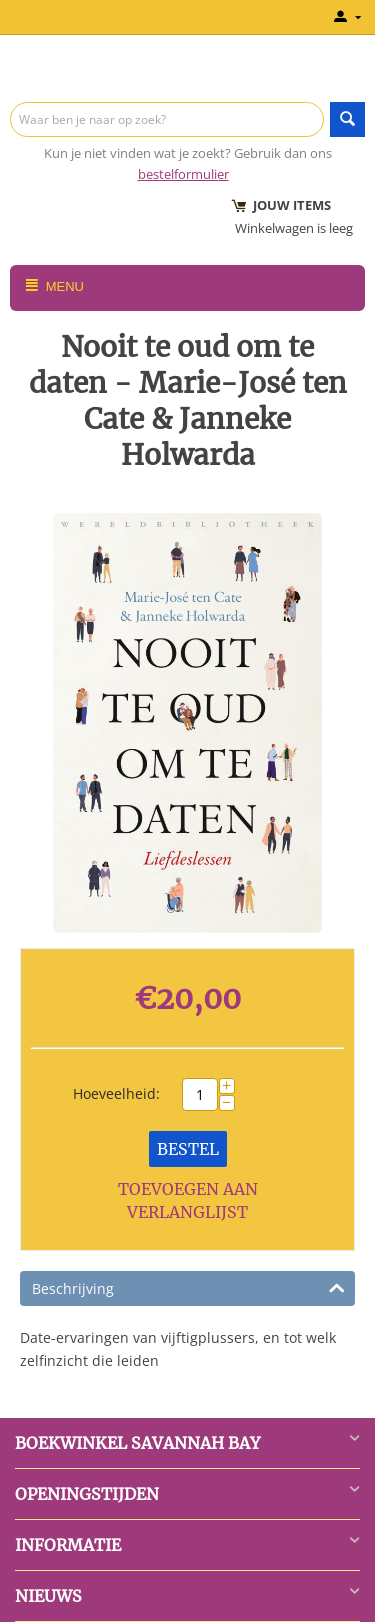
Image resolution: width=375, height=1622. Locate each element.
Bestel (188, 1149)
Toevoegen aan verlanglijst (188, 1200)
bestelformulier (183, 174)
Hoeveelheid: (116, 1093)
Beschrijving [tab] (188, 1287)
